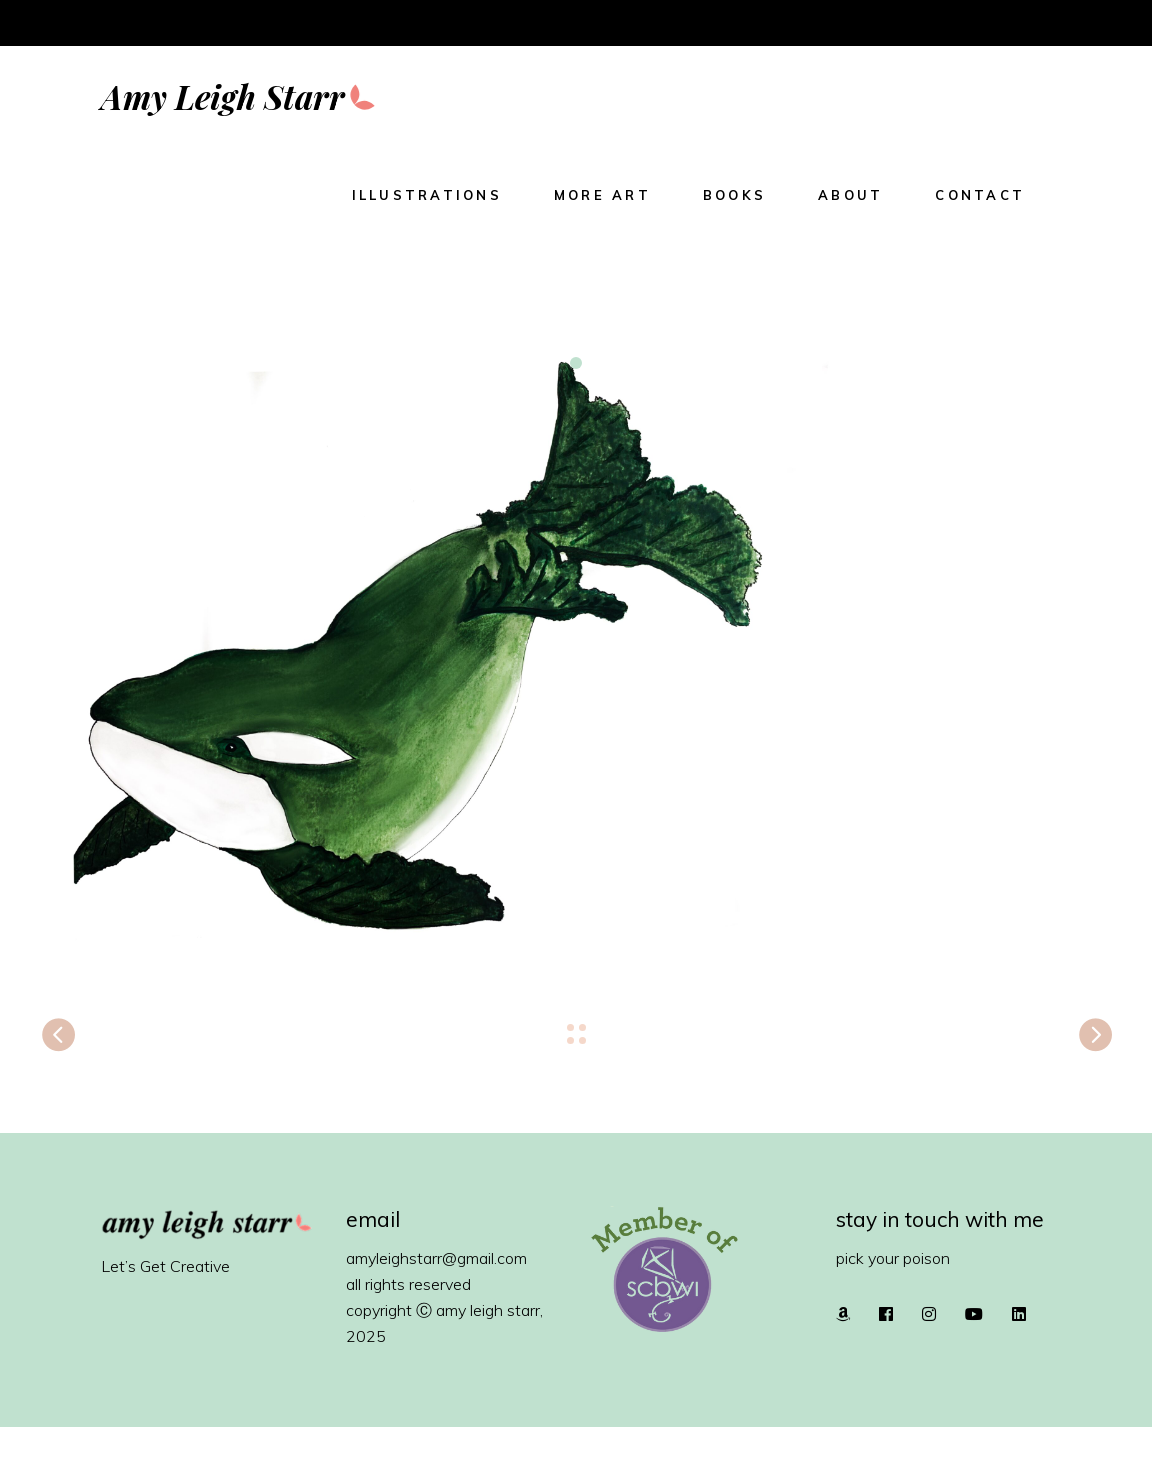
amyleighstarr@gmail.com (436, 1258)
